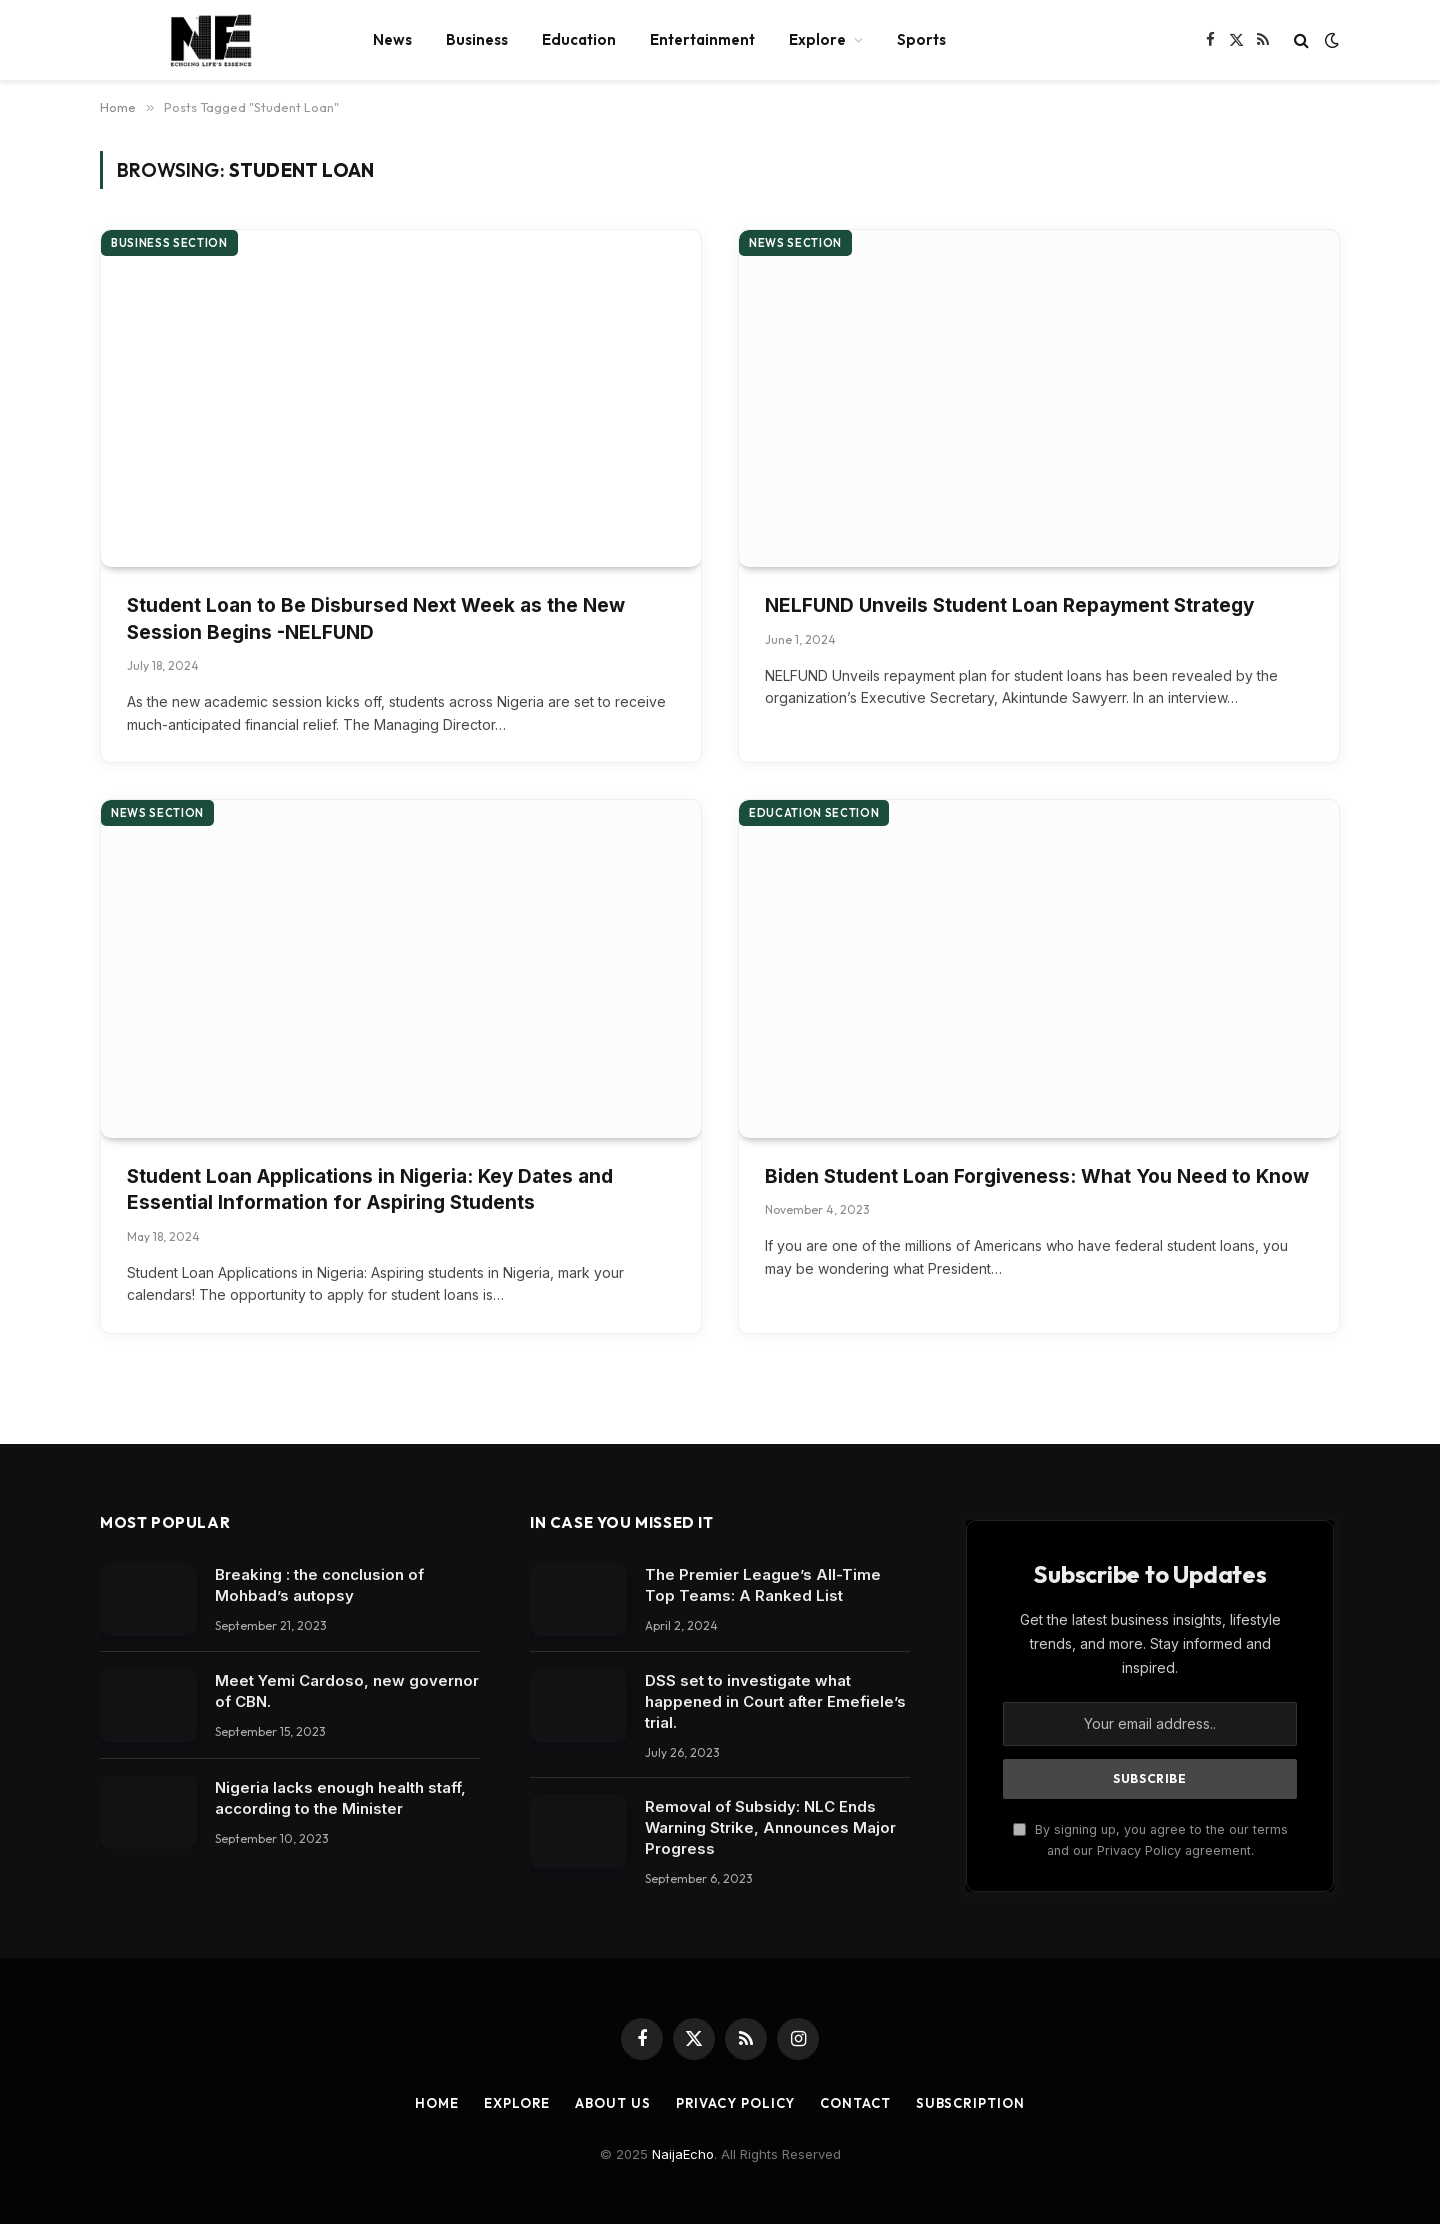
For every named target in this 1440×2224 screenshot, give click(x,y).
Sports (921, 39)
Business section (169, 243)
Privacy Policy (736, 2103)
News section (795, 243)
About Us (612, 2103)
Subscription (970, 2103)
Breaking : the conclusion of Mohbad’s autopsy (319, 1585)
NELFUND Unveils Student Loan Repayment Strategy (1009, 605)
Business (477, 39)
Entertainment (702, 39)
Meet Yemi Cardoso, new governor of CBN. (347, 1691)
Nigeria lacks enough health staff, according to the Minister (340, 1798)
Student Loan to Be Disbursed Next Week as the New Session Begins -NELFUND (376, 619)
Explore (817, 39)
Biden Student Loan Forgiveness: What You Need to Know (1037, 1176)
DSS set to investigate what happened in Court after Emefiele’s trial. (775, 1701)
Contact (855, 2103)
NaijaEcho (683, 2154)
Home (437, 2103)
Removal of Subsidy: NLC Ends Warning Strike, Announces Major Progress (770, 1827)
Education (579, 39)
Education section (814, 813)
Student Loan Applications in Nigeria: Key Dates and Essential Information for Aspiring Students (370, 1190)
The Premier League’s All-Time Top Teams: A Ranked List (763, 1585)
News (392, 39)
